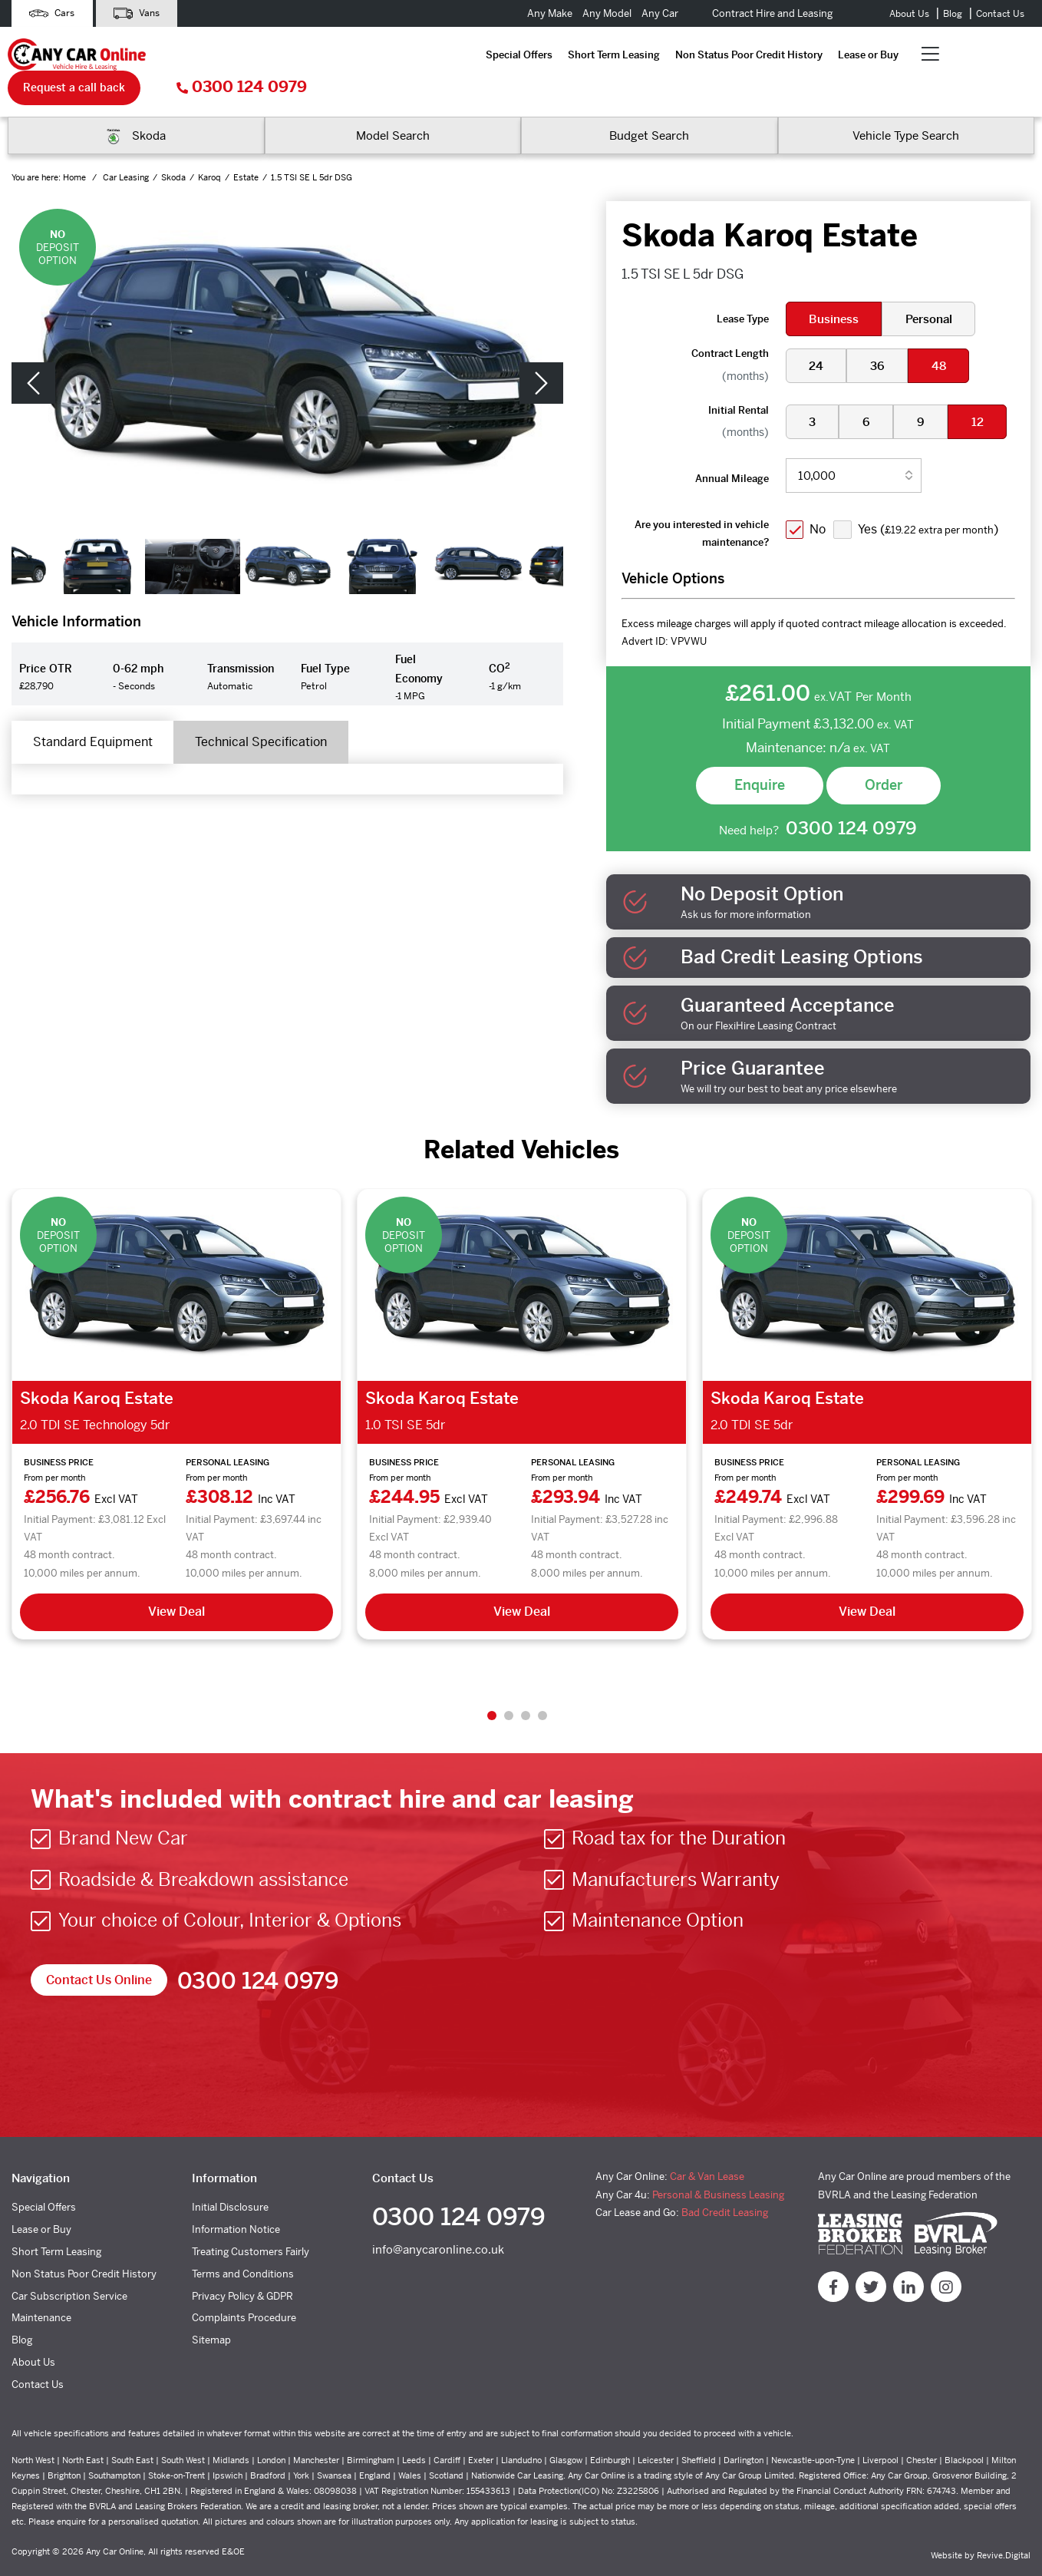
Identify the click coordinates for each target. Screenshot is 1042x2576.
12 (980, 389)
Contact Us (1000, 14)
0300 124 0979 (969, 55)
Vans (140, 13)
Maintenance (41, 2287)
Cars (53, 13)
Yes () (930, 497)
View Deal (176, 1580)
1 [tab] (491, 1684)
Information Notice (236, 2198)
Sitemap (211, 2309)
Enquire (759, 752)
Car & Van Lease (707, 2145)
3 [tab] (525, 1684)
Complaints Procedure (244, 2287)
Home (75, 145)
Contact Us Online (99, 1949)
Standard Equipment (94, 710)
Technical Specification (266, 710)
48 (941, 333)
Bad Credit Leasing (724, 2181)
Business (834, 287)
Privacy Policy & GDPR (242, 2264)
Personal (930, 287)
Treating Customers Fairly (250, 2221)
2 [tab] (508, 1684)
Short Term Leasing (315, 55)
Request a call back (801, 55)
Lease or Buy (569, 55)
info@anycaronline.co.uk (438, 2220)
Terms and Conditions (243, 2242)
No (819, 497)
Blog (952, 14)
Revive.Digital (1003, 2524)
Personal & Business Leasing (718, 2163)
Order (883, 752)
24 (817, 333)
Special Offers (219, 55)
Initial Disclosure (230, 2176)
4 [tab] (542, 1684)
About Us (909, 14)
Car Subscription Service (69, 2264)
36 (879, 333)
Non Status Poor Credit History (449, 55)
